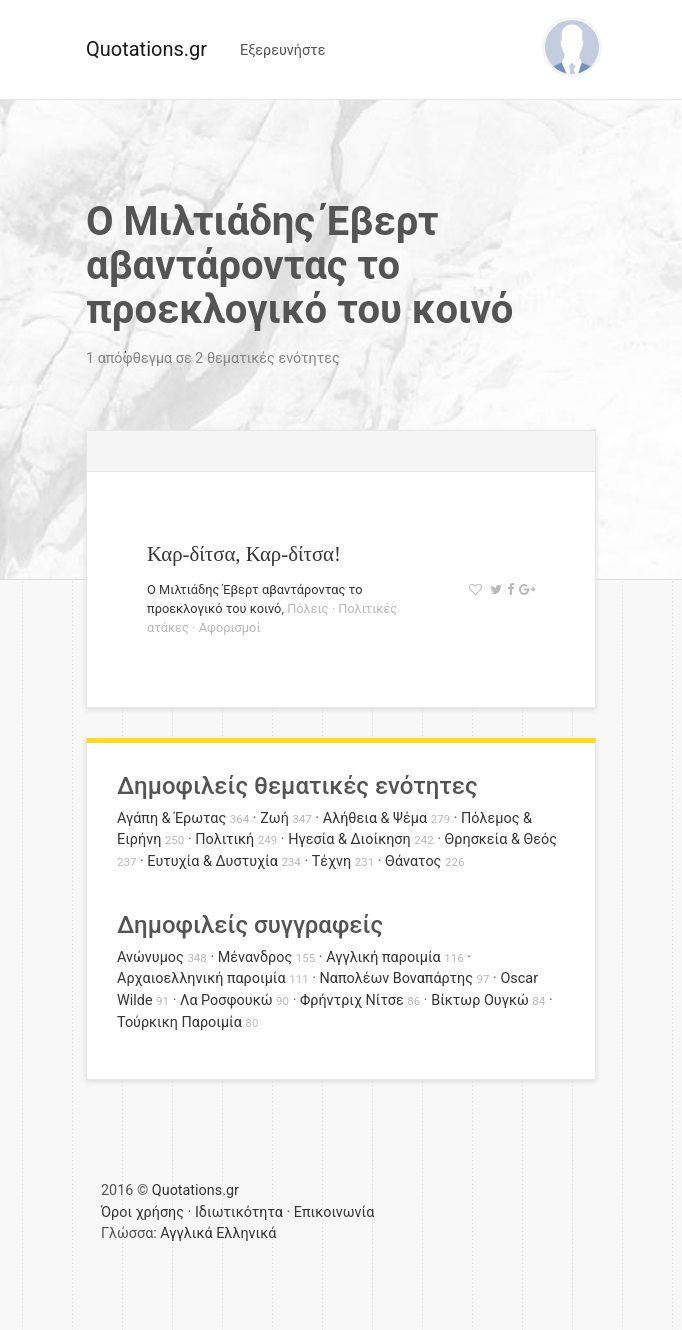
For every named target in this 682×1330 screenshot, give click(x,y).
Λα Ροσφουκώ (226, 1000)
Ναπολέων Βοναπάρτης (396, 978)
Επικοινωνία (334, 1212)
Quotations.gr (146, 49)
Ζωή (274, 818)
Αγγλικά (186, 1233)
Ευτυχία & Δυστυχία (212, 861)
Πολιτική (224, 839)
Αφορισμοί (230, 627)
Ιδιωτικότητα (239, 1212)
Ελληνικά (246, 1233)
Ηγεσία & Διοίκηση (349, 839)
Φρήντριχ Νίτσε (352, 1000)
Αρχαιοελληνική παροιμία (201, 978)
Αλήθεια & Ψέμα (375, 818)
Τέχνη (331, 861)
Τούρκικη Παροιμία (179, 1022)
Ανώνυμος (150, 957)
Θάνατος (413, 861)
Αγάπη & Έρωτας (171, 818)
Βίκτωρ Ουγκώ (480, 1000)
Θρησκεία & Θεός (501, 839)
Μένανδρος (255, 957)
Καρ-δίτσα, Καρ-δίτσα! (244, 553)
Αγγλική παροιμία (383, 957)
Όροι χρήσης (142, 1212)
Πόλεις (307, 608)
